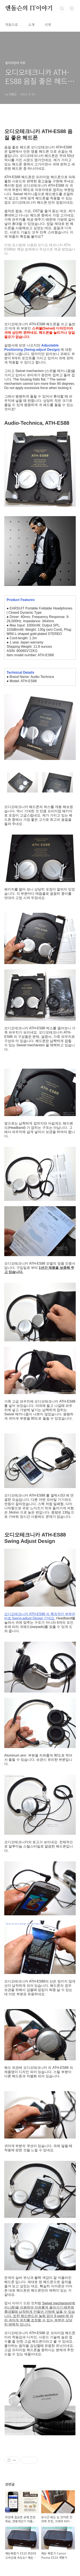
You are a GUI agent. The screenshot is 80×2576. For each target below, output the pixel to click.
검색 (62, 8)
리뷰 (48, 24)
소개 (31, 24)
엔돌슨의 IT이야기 (29, 8)
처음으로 (11, 24)
